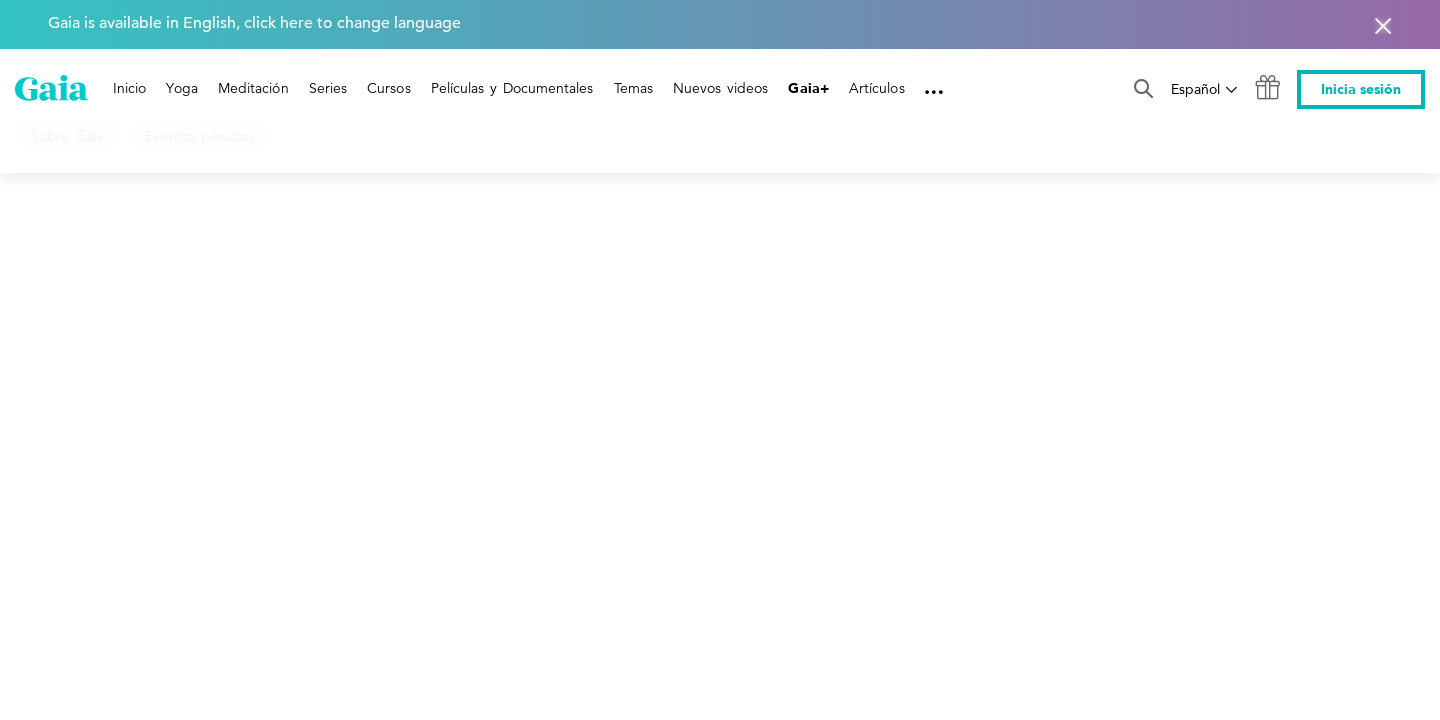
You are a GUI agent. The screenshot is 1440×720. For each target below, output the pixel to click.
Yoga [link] (181, 88)
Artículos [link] (877, 88)
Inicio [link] (129, 88)
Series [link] (328, 88)
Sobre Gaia (67, 136)
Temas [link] (633, 88)
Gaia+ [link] (808, 88)
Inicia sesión (1361, 89)
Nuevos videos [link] (721, 88)
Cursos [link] (388, 88)
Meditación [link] (253, 88)
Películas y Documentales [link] (512, 88)
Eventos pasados (199, 136)
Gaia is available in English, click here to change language (254, 23)
